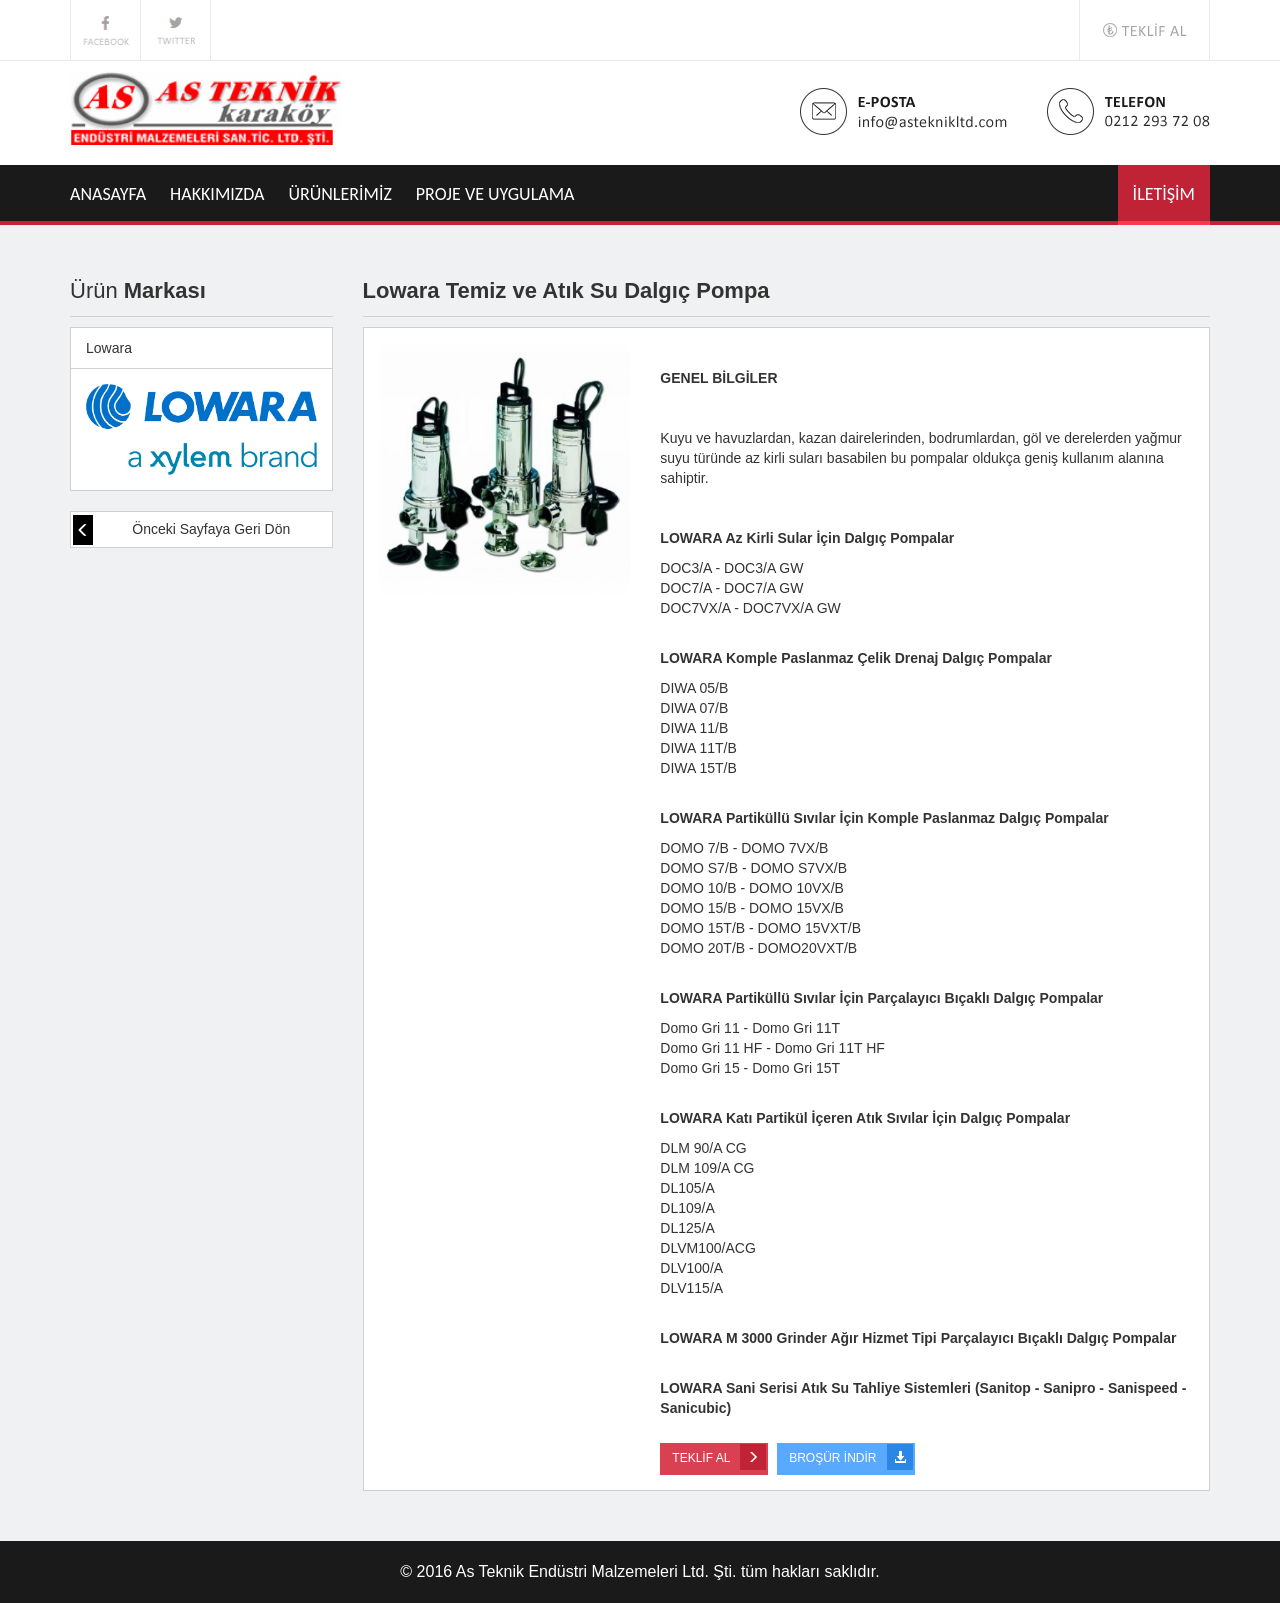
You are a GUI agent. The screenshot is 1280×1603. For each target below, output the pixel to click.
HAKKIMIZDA (217, 194)
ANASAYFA (108, 194)
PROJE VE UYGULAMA (495, 194)
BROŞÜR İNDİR (851, 1457)
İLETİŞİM (1164, 194)
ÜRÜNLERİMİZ (340, 194)
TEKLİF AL (719, 1457)
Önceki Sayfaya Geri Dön (181, 530)
